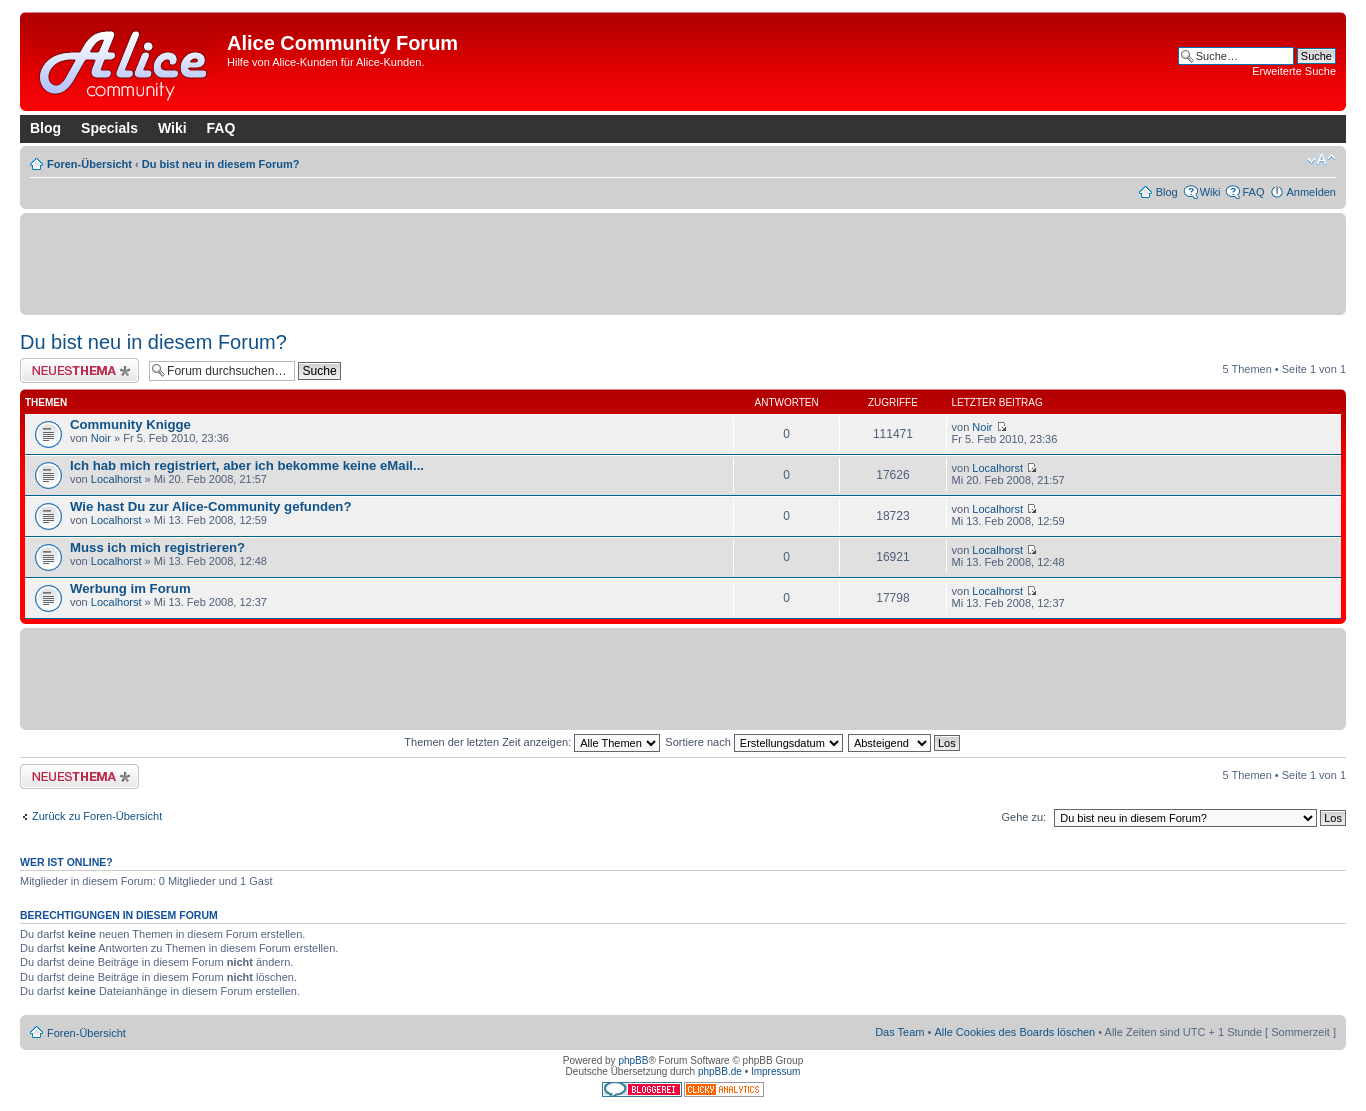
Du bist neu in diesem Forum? (221, 164)
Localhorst (116, 479)
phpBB (633, 1060)
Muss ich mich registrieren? (157, 547)
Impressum (775, 1071)
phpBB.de (720, 1071)
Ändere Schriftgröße (1321, 160)
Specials (109, 128)
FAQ (221, 128)
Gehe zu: (1023, 817)
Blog (45, 128)
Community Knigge (130, 424)
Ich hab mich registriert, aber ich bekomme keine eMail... (247, 465)
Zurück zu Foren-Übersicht (97, 816)
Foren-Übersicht (89, 164)
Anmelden (1311, 192)
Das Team (899, 1032)
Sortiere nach (753, 742)
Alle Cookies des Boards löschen (1014, 1032)
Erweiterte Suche (1294, 71)
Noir (101, 438)
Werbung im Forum (130, 588)
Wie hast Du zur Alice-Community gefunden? (210, 506)
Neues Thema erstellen (79, 370)
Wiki (172, 128)
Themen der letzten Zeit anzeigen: (532, 742)
